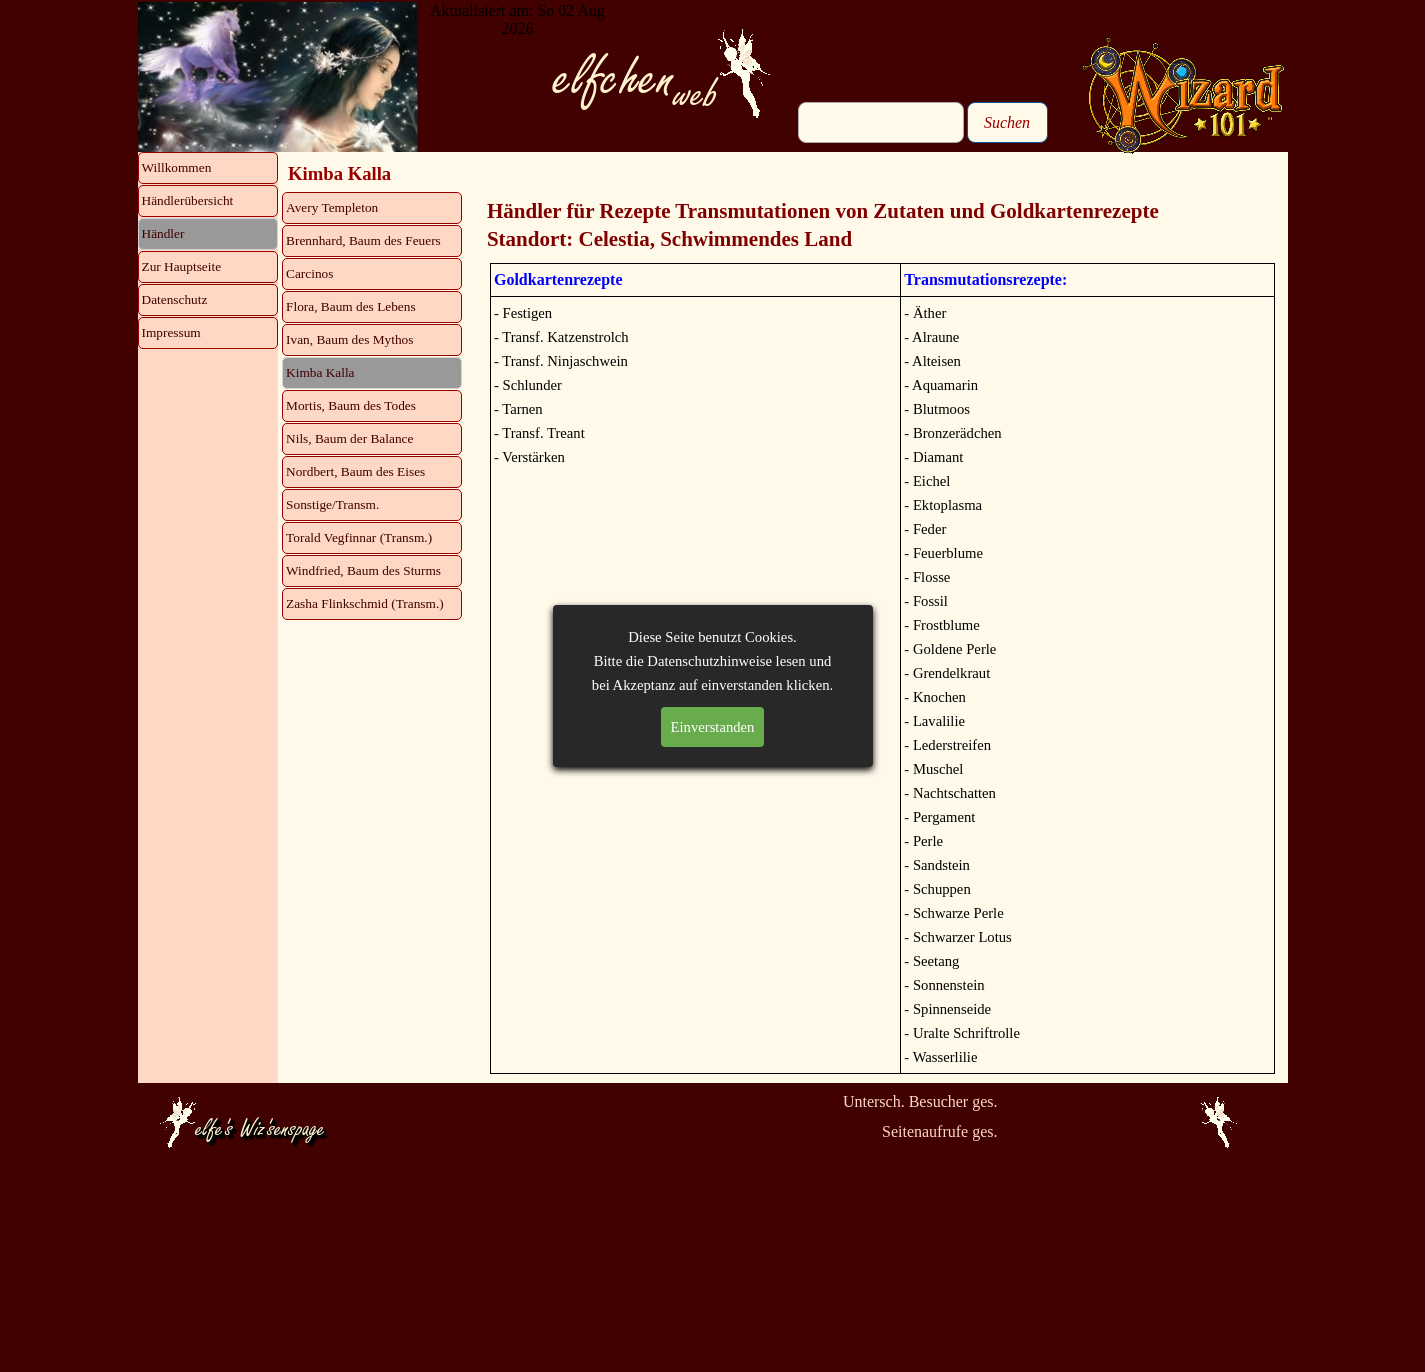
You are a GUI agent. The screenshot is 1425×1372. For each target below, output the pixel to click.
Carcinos (309, 273)
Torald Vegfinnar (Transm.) (359, 537)
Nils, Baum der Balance (349, 438)
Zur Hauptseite (182, 266)
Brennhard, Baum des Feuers (363, 240)
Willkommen (177, 167)
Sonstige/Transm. (332, 504)
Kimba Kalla (320, 372)
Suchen (1007, 122)
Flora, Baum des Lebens (351, 306)
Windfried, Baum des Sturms (363, 570)
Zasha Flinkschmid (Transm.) (365, 603)
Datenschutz (175, 299)
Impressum (171, 332)
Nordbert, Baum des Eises (355, 471)
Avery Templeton (332, 207)
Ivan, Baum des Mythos (349, 339)
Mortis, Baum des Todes (351, 405)
